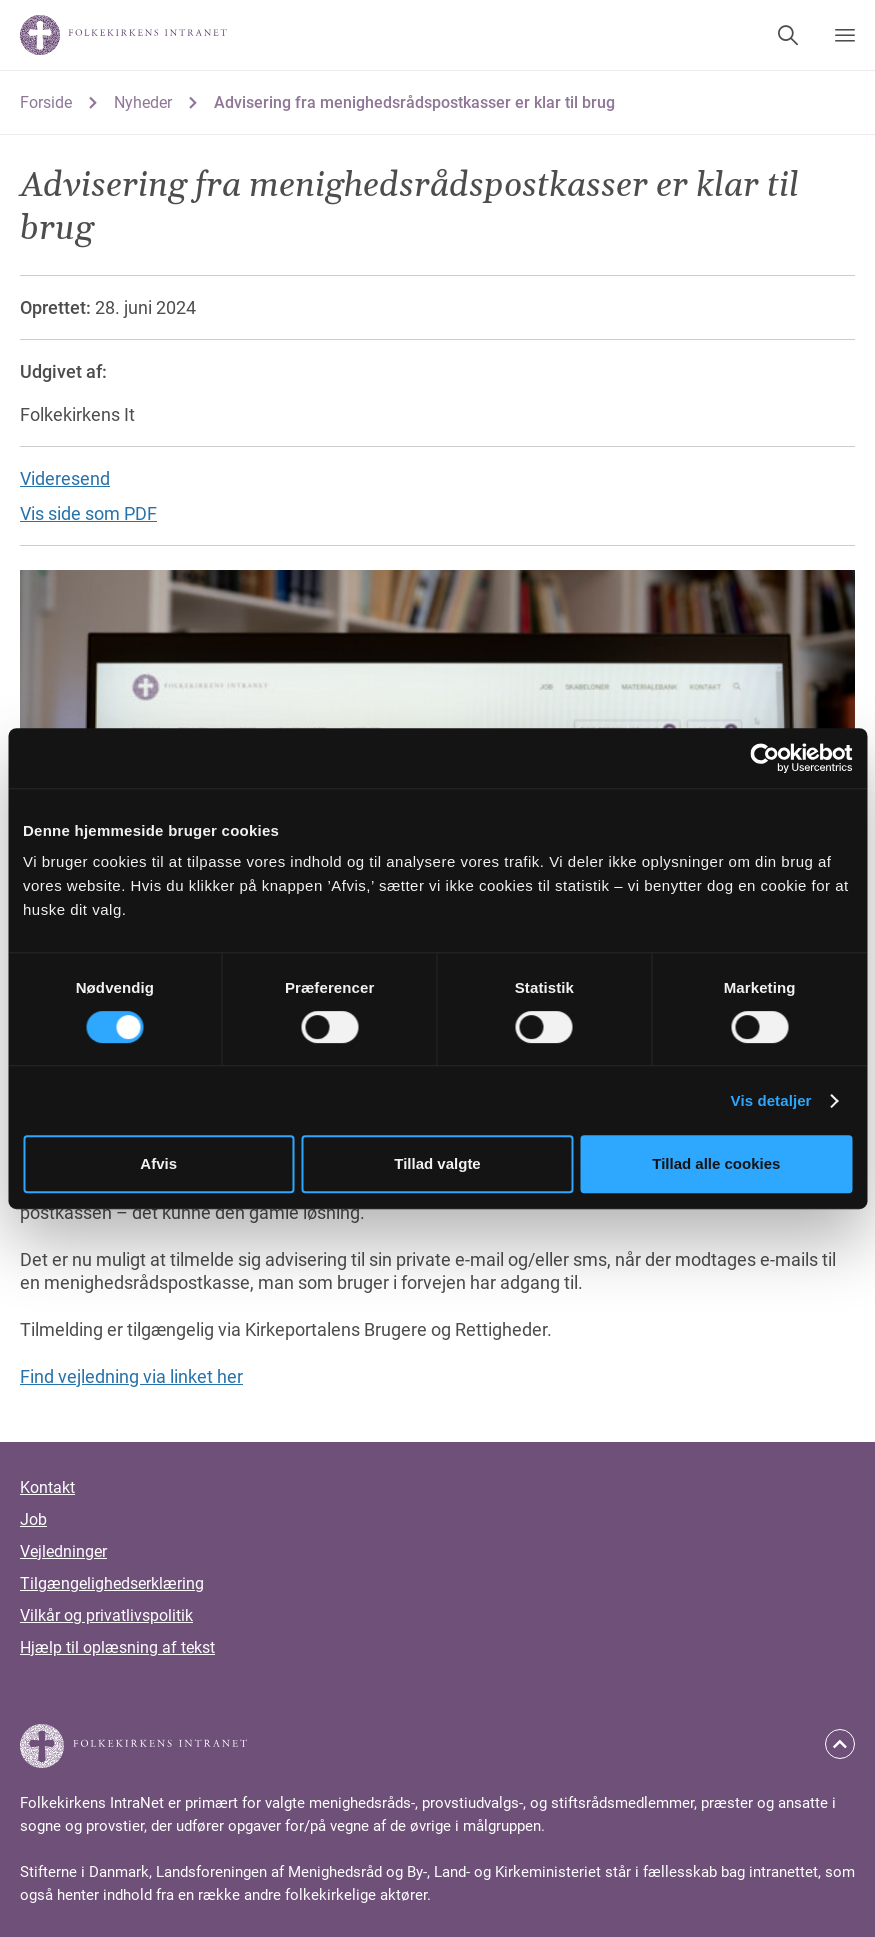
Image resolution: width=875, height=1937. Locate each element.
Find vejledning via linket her (131, 1376)
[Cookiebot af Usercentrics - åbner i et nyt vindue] (764, 758)
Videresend (65, 478)
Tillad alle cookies (716, 1163)
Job (33, 1519)
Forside (46, 102)
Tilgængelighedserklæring (112, 1583)
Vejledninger (63, 1551)
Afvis (158, 1163)
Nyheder (143, 102)
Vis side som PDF (88, 513)
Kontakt (47, 1487)
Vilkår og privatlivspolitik (106, 1615)
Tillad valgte (437, 1163)
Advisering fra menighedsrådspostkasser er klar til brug (414, 102)
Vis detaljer (771, 1100)
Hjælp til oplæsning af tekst (117, 1647)
